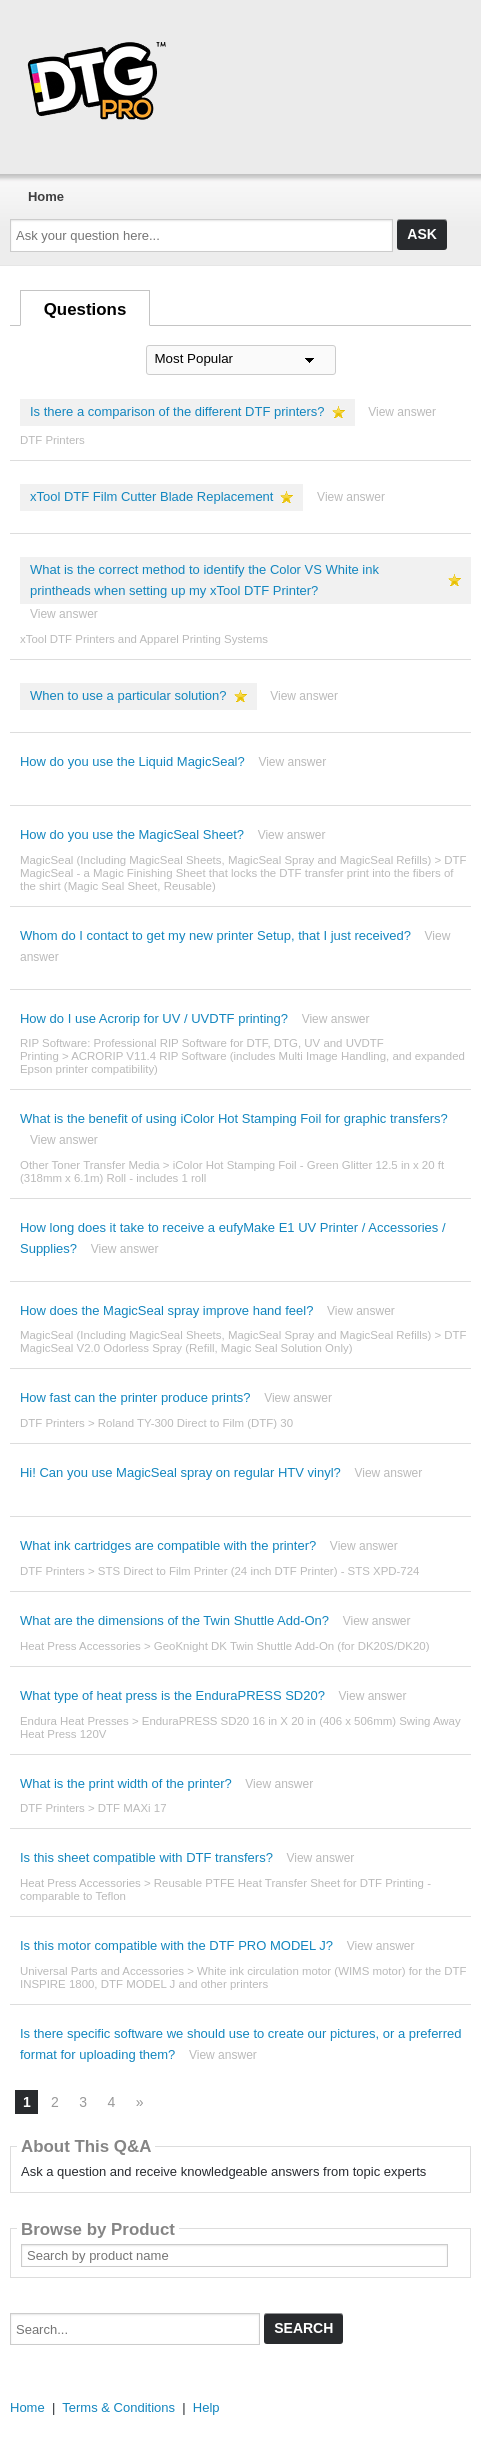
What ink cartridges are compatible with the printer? (168, 1545)
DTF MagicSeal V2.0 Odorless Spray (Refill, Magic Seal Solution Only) (243, 1341)
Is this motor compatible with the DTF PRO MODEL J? (176, 1945)
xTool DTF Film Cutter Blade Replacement (151, 496)
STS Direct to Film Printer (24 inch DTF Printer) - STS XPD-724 (259, 1571)
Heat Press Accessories (80, 1646)
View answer (402, 412)
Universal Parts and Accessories (102, 1971)
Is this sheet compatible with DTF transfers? (146, 1857)
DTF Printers (52, 440)
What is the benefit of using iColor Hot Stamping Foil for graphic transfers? (234, 1118)
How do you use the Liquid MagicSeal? (132, 761)
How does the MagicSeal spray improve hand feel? (166, 1310)
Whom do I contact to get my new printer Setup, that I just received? (215, 935)
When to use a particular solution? (128, 695)
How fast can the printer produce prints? (135, 1397)
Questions (85, 309)
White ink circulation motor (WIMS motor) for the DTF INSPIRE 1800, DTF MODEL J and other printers (243, 1977)
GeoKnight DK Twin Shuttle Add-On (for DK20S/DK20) (292, 1646)
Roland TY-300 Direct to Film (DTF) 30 (195, 1423)
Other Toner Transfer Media (90, 1165)
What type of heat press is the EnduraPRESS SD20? (172, 1695)
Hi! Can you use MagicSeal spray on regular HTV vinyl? (180, 1472)
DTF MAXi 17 (132, 1808)
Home (46, 196)
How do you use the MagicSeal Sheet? (132, 834)
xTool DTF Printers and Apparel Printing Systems (144, 639)
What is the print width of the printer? (126, 1783)
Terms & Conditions (118, 2407)
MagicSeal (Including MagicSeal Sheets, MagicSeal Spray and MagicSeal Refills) (225, 860)
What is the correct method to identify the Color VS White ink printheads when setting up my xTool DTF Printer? (204, 580)
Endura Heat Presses (74, 1721)
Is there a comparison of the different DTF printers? (177, 411)
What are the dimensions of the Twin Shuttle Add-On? (174, 1620)
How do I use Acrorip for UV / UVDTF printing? (154, 1018)
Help (206, 2407)
